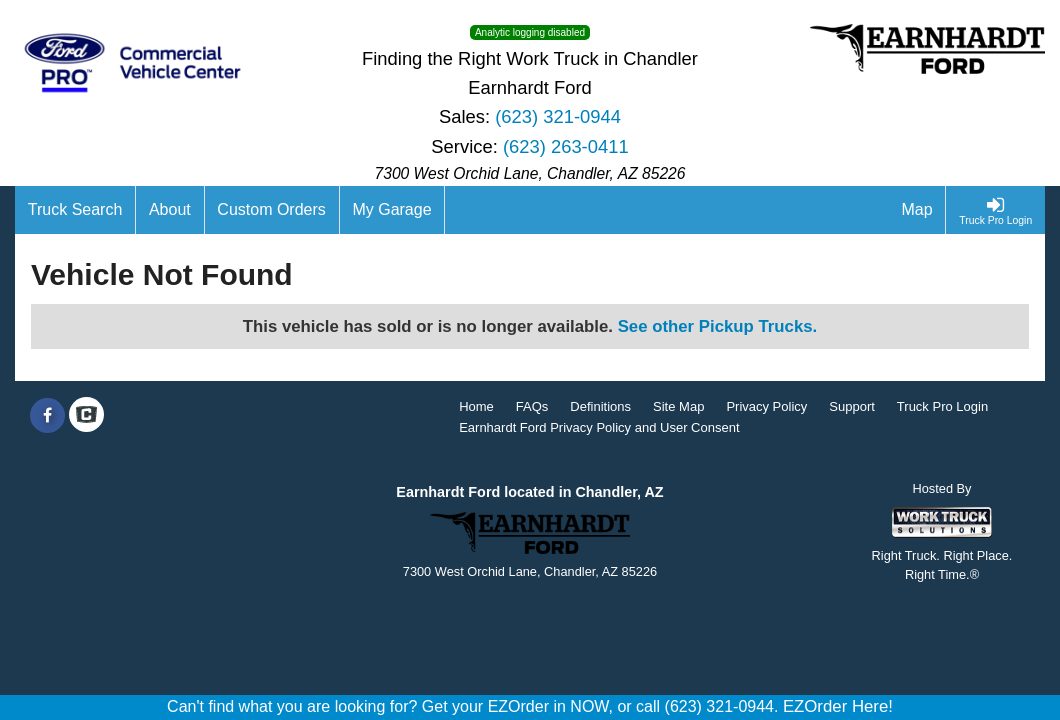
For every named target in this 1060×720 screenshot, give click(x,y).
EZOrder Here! (838, 706)
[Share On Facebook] (47, 416)
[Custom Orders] (272, 210)
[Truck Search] (75, 210)
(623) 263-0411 (566, 146)
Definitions (600, 406)
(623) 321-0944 (558, 116)
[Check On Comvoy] (86, 416)
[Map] (918, 210)
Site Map (678, 406)
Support (852, 406)
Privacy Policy (766, 406)
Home (476, 406)
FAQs (532, 406)
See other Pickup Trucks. (718, 326)
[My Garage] (393, 210)
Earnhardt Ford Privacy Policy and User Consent (599, 427)
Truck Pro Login (942, 406)
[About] (170, 210)
